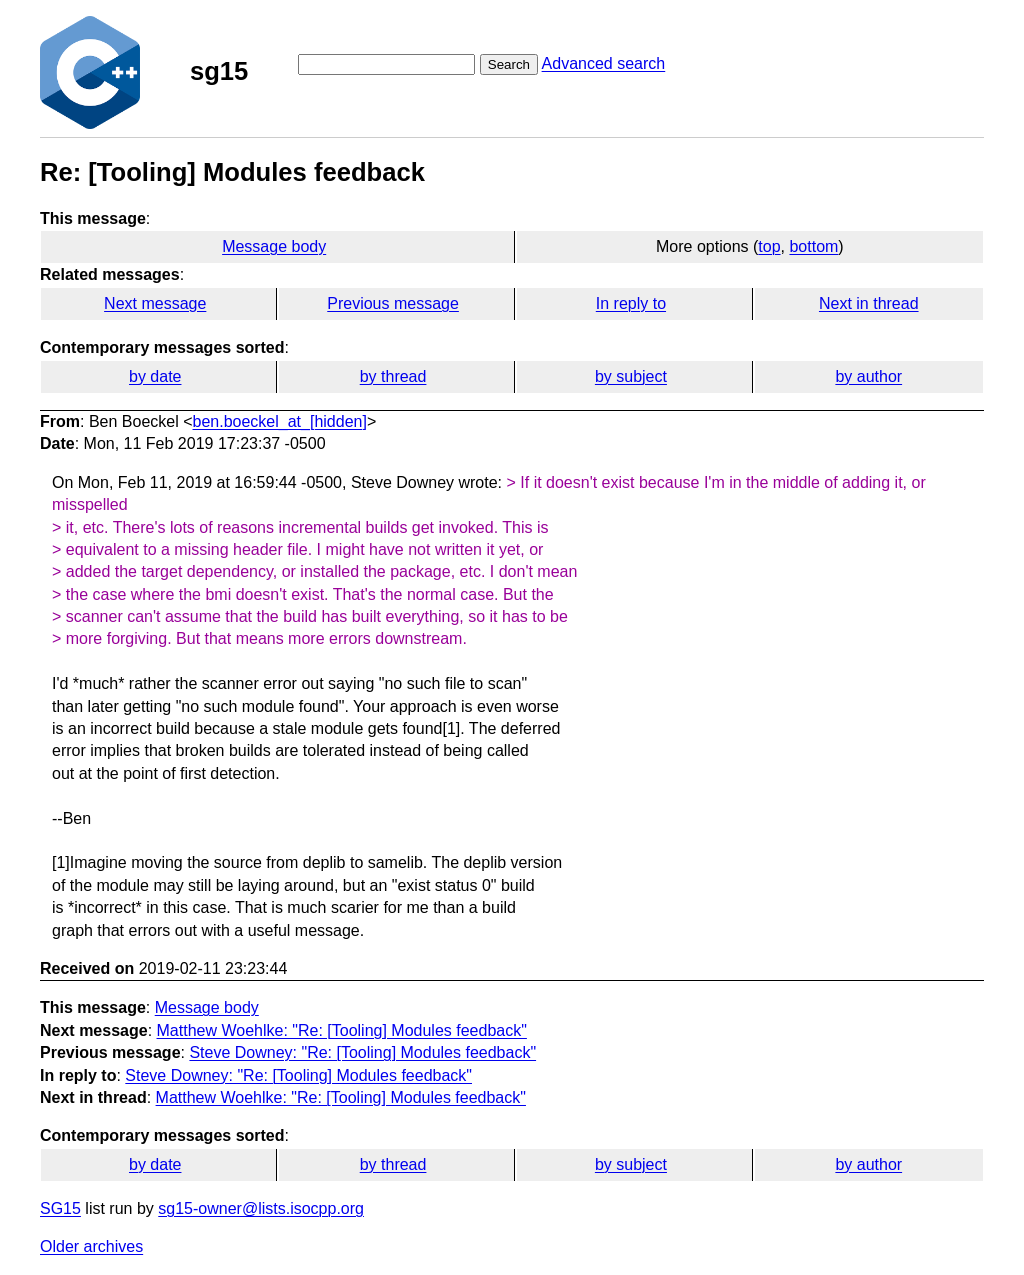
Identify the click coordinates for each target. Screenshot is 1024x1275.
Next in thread (869, 303)
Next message (155, 303)
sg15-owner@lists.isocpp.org (261, 1208)
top (769, 246)
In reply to (631, 303)
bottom (813, 246)
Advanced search (604, 63)
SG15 (60, 1208)
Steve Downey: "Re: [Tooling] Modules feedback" (362, 1052)
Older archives (91, 1246)
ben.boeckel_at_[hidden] (280, 421)
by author (868, 376)
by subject (631, 376)
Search (509, 64)
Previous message (393, 303)
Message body (274, 246)
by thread (393, 376)
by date (155, 376)
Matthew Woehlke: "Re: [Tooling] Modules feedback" (342, 1030)
